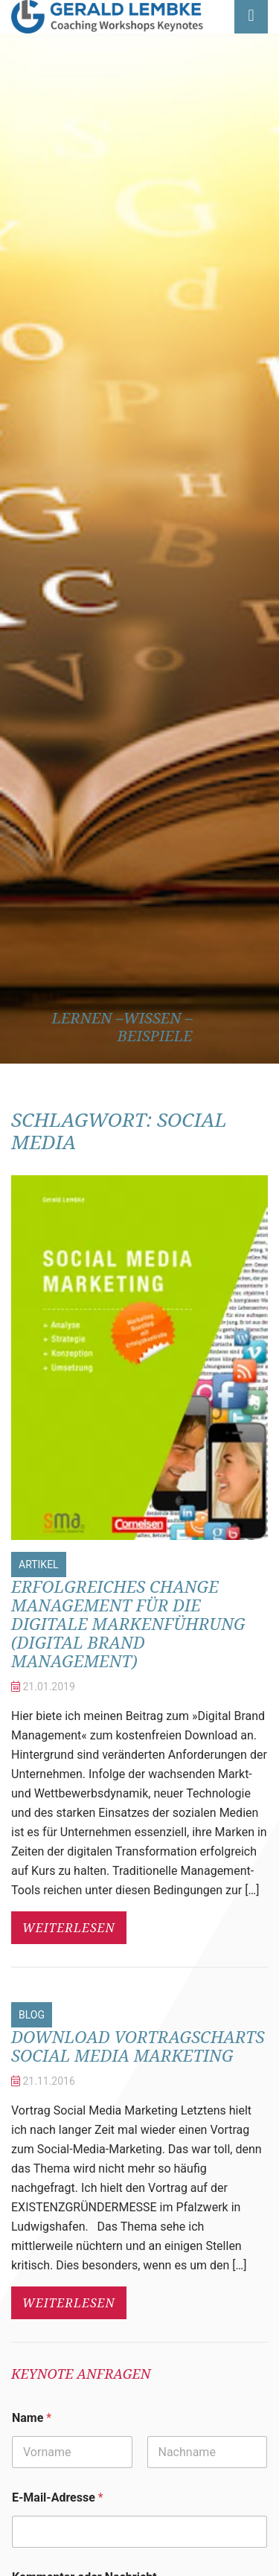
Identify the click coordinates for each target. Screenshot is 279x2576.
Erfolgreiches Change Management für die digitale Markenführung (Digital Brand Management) (128, 1623)
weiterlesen (68, 1928)
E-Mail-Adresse (57, 2497)
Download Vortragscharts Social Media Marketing (138, 2045)
